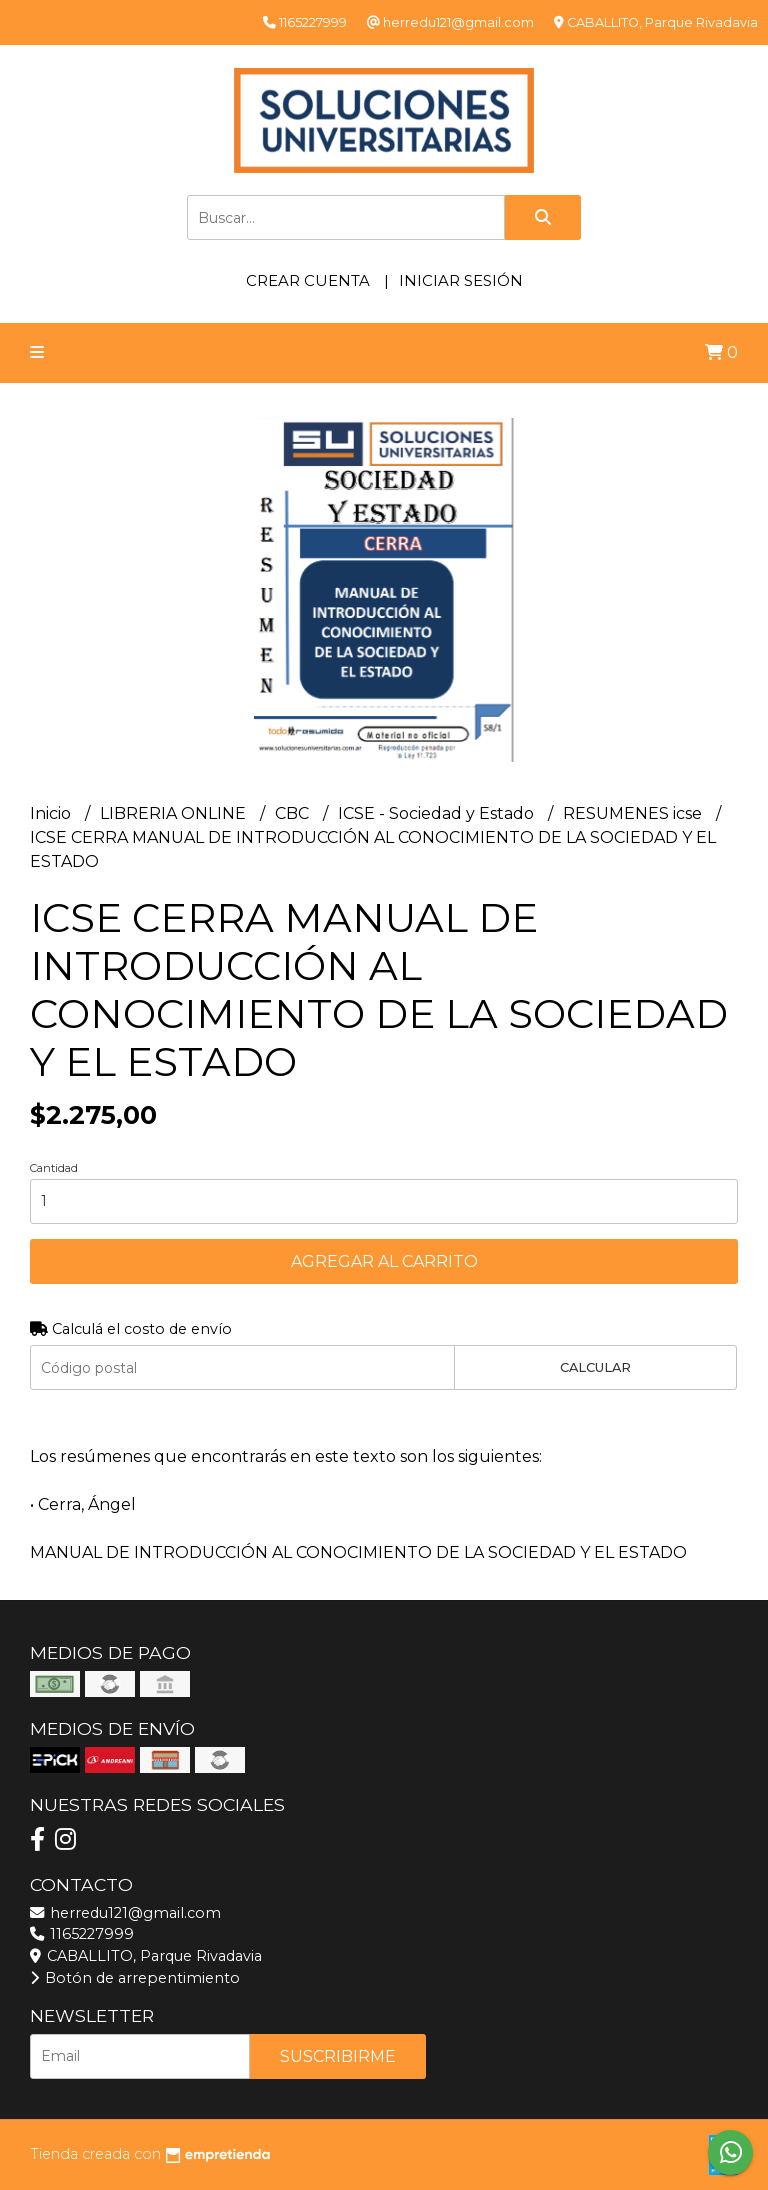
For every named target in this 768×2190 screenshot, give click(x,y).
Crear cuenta (308, 280)
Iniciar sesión (461, 280)
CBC (294, 813)
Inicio (52, 813)
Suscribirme (338, 2056)
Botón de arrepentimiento (135, 1978)
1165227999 (82, 1934)
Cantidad (54, 1168)
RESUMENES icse (634, 813)
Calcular (595, 1367)
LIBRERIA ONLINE (175, 813)
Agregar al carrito (384, 1261)
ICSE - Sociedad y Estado (438, 813)
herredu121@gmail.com (125, 1913)
